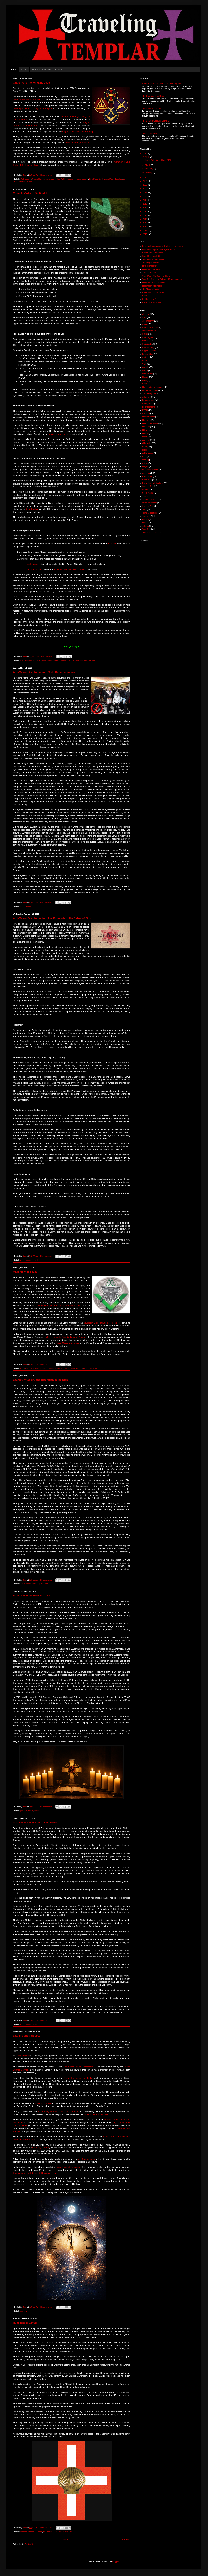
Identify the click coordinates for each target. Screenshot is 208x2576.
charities (146, 341)
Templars (118, 179)
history (49, 660)
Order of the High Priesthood (78, 142)
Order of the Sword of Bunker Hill (29, 99)
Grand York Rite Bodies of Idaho (156, 276)
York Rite (112, 543)
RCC (144, 456)
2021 (145, 192)
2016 (145, 211)
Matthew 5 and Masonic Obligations (35, 1822)
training (145, 519)
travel (36, 1811)
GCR (144, 364)
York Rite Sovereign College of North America (162, 279)
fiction (144, 361)
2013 (145, 223)
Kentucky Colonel (40, 2148)
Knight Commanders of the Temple (78, 131)
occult (144, 437)
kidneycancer (148, 404)
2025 (145, 177)
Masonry (85, 179)
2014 (145, 219)
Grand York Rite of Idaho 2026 (31, 82)
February (149, 169)
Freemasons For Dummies (153, 282)
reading (145, 460)
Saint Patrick (32, 509)
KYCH (63, 179)
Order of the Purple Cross (96, 2114)
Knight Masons (33, 564)
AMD (22, 660)
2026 (145, 153)
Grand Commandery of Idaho (78, 2078)
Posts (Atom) (30, 2544)
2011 (145, 230)
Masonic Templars (74, 179)
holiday (145, 380)
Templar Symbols (149, 133)
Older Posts (124, 2539)
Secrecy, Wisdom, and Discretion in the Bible (41, 1380)
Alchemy (146, 314)
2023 (145, 185)
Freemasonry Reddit (151, 269)
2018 (145, 204)
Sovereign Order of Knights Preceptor (32, 108)
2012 (145, 227)
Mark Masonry (148, 417)
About (24, 69)
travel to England (43, 2103)
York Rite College (25, 182)
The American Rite (41, 69)
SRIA (81, 569)
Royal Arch (93, 179)
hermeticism (147, 374)
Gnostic (145, 367)
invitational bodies (53, 179)
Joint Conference (86, 2159)
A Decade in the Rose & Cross (31, 1595)
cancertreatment (149, 331)
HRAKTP (28, 1368)
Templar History (149, 272)
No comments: (46, 175)
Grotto (145, 370)
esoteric (145, 357)
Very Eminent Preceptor (68, 2167)
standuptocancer (149, 503)
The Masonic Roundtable (153, 259)
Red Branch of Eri (34, 569)
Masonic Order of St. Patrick (30, 193)
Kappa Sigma (148, 400)
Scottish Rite (147, 486)
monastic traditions (57, 434)
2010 (145, 234)
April (147, 157)
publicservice (147, 453)
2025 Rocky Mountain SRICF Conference (58, 2111)
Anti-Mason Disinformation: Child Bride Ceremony (44, 672)
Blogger (115, 2561)
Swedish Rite (148, 506)
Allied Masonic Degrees (65, 569)
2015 (145, 215)
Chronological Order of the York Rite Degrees (161, 83)
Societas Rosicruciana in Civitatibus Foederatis (162, 246)
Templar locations (149, 513)
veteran (145, 526)
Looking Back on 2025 (26, 2036)
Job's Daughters (149, 394)
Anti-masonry (25, 907)
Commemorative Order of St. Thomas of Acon (58, 1305)
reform (145, 463)
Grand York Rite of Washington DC (80, 2067)
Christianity (29, 660)
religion (145, 466)
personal (23, 1811)
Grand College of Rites (152, 256)
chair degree (147, 337)
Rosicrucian (147, 476)
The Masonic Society (151, 289)
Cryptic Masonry (38, 179)
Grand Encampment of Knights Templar (159, 249)
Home (13, 69)
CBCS (145, 334)
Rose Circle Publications (152, 253)
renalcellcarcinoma (150, 470)
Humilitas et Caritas (25, 2322)
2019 (145, 200)
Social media (147, 493)
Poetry (145, 447)
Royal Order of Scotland (152, 302)
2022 (145, 189)
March (148, 165)
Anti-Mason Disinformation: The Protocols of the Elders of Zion (52, 918)
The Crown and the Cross (153, 96)
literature (146, 413)
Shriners (146, 490)
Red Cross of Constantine (153, 292)
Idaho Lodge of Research (153, 387)
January (149, 172)
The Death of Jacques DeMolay (155, 121)
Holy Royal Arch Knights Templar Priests (65, 1337)
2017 (145, 208)
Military (145, 430)
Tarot (144, 509)
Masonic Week (23, 2056)
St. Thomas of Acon (106, 179)
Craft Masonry (25, 179)
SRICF (30, 1811)
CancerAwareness (150, 327)
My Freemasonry (149, 266)
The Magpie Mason (150, 263)
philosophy (146, 443)
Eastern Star (147, 354)
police (144, 450)
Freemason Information (152, 286)
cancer (145, 324)
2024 (145, 181)
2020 (145, 196)
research (35, 1260)
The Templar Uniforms (151, 108)
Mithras (145, 433)
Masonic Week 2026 (25, 1271)
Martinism (146, 420)
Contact (59, 69)
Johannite (146, 397)
